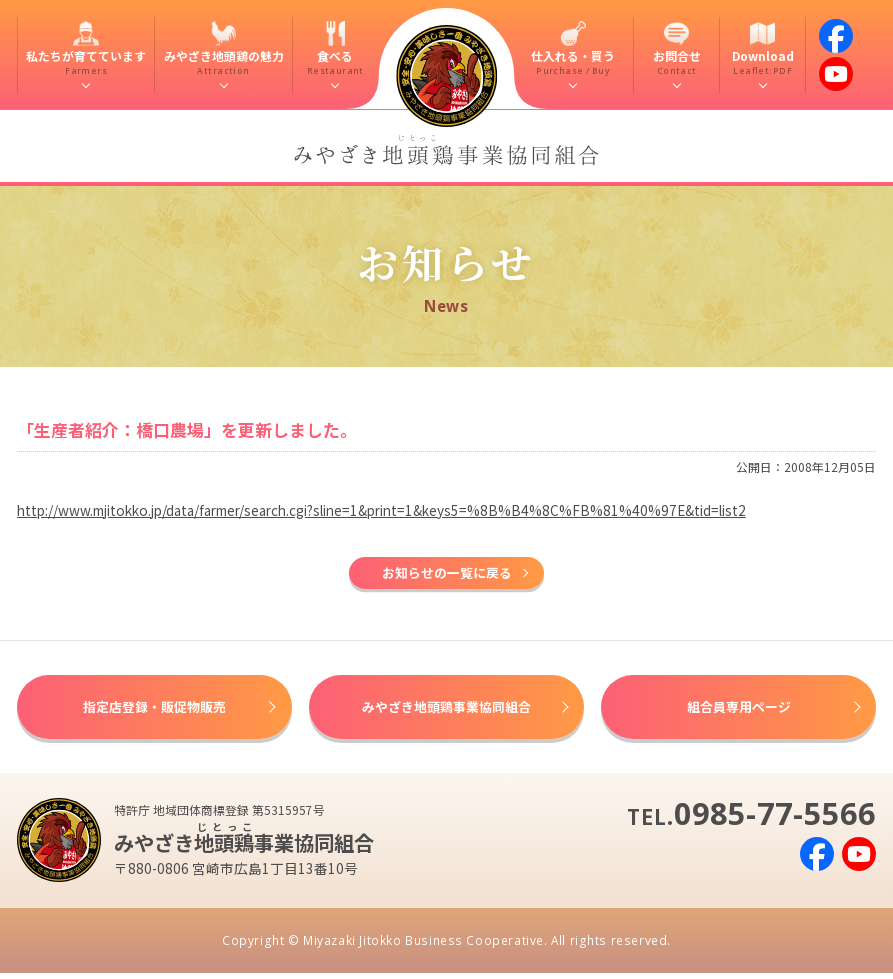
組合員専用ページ (739, 710)
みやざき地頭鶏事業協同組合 (447, 710)
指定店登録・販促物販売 (154, 710)
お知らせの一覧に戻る (447, 574)
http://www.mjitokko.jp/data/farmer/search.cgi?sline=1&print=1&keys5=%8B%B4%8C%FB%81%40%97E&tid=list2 (381, 510)
